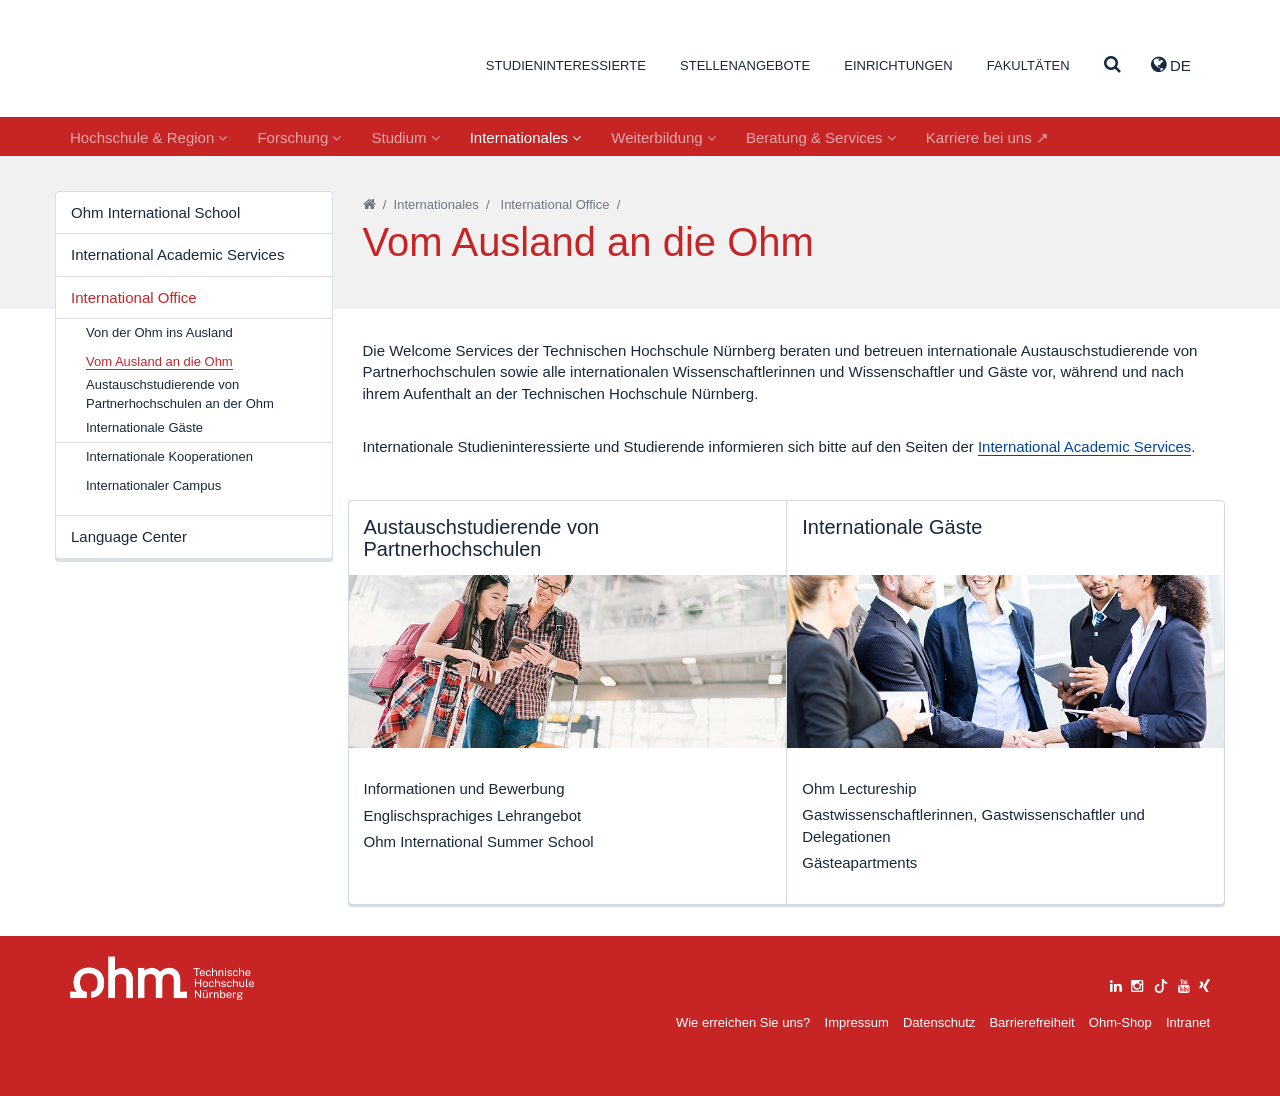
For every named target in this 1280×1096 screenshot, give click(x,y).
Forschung (299, 137)
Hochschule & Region (148, 137)
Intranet (1188, 1022)
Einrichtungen (898, 65)
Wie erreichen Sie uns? (743, 1022)
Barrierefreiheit (1031, 1022)
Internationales (526, 137)
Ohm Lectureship (859, 788)
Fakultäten (1028, 65)
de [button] (1171, 65)
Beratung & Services (821, 137)
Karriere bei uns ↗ (987, 137)
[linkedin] (1116, 983)
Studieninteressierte (566, 65)
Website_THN (165, 63)
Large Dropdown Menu (162, 978)
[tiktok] (1161, 983)
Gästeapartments (859, 862)
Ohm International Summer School (479, 841)
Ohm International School (155, 212)
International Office (134, 297)
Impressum (857, 1022)
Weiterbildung (663, 137)
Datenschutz (939, 1022)
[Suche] (1112, 65)
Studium (405, 137)
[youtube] (1184, 983)
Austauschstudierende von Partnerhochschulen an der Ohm (180, 394)
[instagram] (1137, 983)
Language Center (129, 536)
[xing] (1204, 983)
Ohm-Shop (1120, 1022)
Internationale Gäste (144, 427)
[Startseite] (369, 204)
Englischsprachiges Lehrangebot (473, 815)
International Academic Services (177, 254)
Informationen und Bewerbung (464, 788)
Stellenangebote (745, 65)
